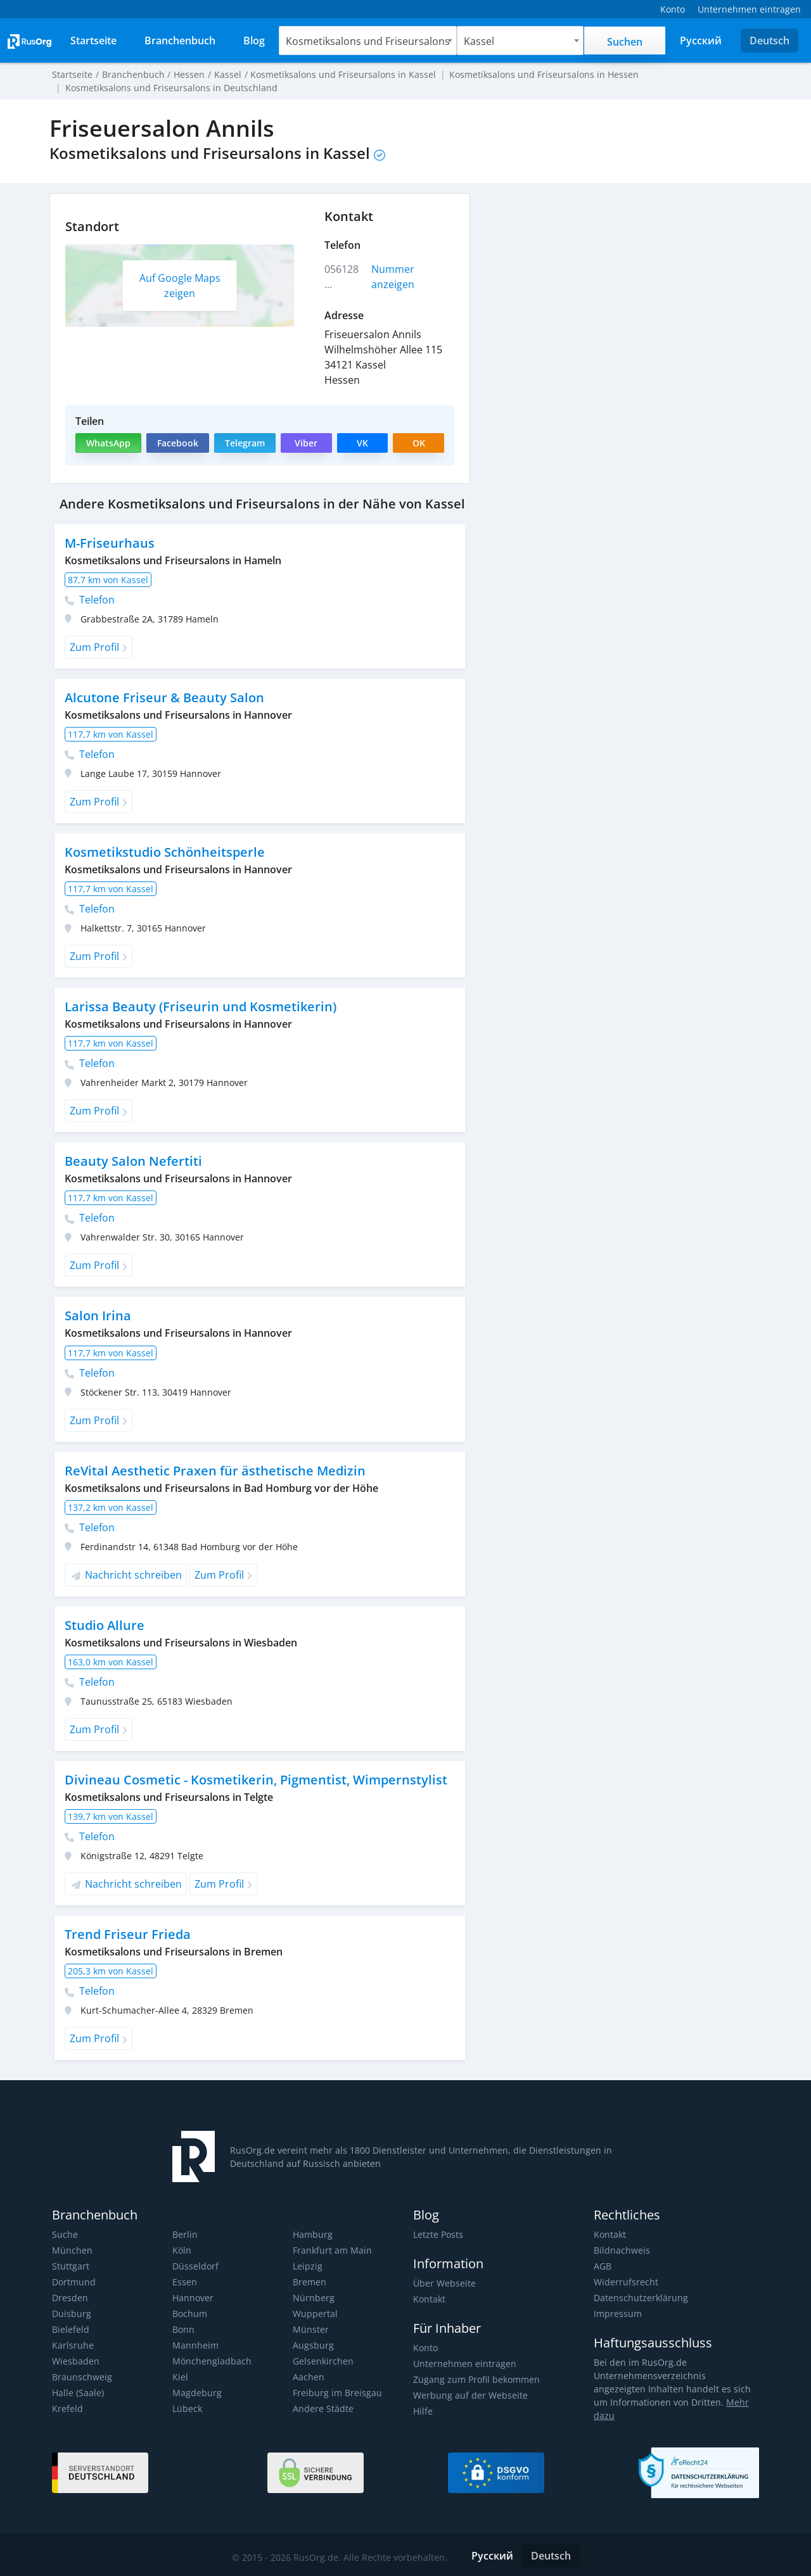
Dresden (69, 2298)
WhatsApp (108, 443)
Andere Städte (322, 2408)
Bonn (183, 2329)
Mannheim (194, 2345)
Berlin (184, 2234)
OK (418, 443)
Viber (306, 443)
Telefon (90, 600)
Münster (310, 2329)
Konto (425, 2348)
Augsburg (312, 2345)
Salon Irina (97, 1315)
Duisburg (70, 2314)
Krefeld (67, 2408)
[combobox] (370, 40)
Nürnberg (313, 2298)
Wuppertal (314, 2314)
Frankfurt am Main (331, 2250)
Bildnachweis (621, 2250)
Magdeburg (196, 2393)
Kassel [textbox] (479, 41)
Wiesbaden (75, 2361)
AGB (602, 2266)
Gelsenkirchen (322, 2361)
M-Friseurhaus (109, 543)
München (71, 2250)
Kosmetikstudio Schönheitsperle (163, 852)
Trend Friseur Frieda (126, 1934)
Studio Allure (104, 1625)
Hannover (192, 2298)
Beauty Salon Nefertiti (132, 1161)
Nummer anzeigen (394, 276)
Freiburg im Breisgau (335, 2393)
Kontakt (429, 2299)
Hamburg (312, 2234)
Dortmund (73, 2282)
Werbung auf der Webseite (468, 2395)
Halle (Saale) (77, 2393)
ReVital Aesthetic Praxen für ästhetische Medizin (212, 1470)
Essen (184, 2282)
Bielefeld (70, 2329)
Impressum (617, 2314)
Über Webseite (443, 2283)
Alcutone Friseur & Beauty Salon (163, 697)
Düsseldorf (194, 2266)
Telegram (244, 443)
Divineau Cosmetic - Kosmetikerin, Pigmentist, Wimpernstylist (253, 1779)
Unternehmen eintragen (463, 2364)
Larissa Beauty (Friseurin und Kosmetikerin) (198, 1006)
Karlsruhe (72, 2345)
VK (362, 443)
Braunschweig (81, 2377)
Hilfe (422, 2411)
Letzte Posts (438, 2234)
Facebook (176, 443)
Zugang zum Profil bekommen (475, 2379)
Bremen (309, 2282)
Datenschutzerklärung (639, 2298)
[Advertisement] (621, 281)
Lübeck (186, 2408)
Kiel (180, 2377)
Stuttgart (70, 2266)
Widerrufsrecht (625, 2282)
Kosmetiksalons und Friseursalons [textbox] (370, 41)
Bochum (189, 2314)
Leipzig (307, 2266)
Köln (181, 2250)
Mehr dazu (729, 2402)
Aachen (308, 2377)
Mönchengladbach (210, 2361)
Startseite (71, 74)
